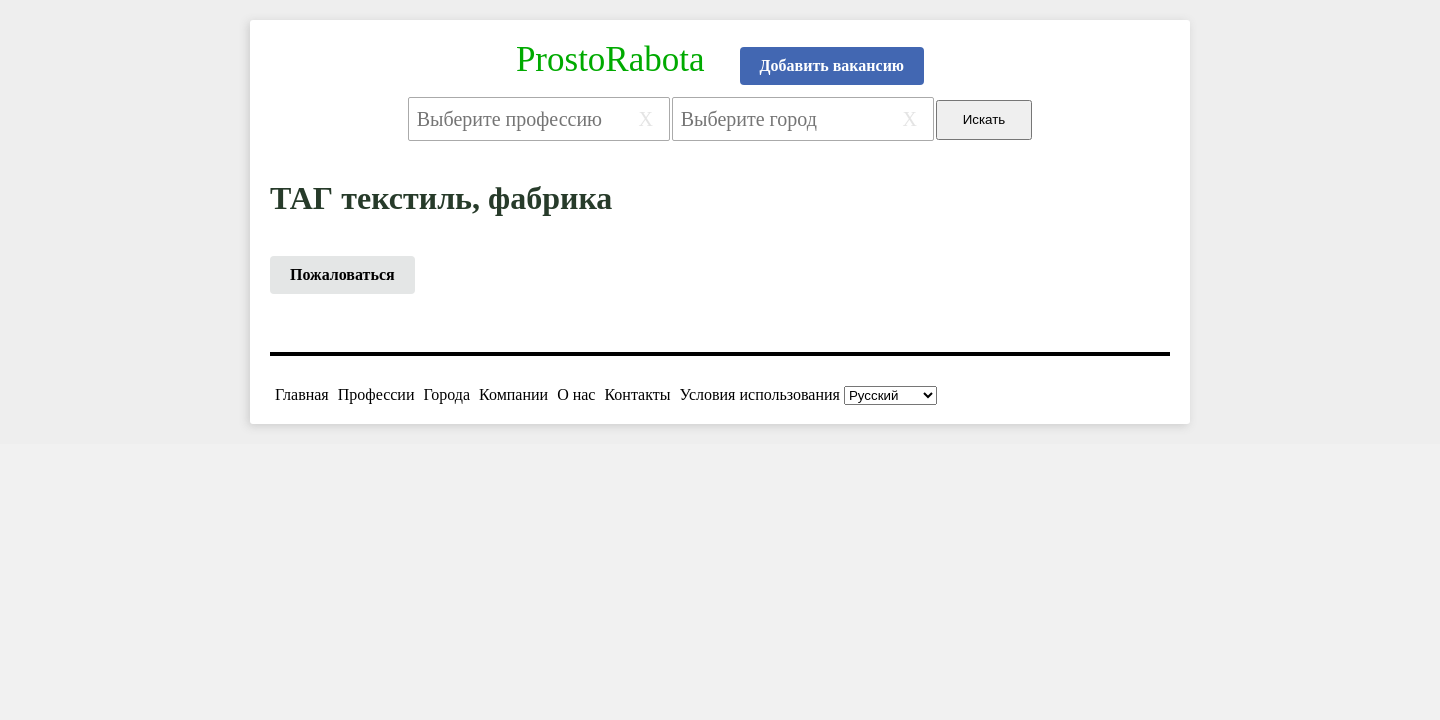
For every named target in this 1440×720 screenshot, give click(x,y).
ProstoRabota (610, 59)
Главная (302, 394)
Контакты (637, 394)
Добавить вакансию (832, 65)
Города (446, 394)
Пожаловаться (342, 274)
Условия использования (760, 394)
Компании (513, 394)
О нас (576, 394)
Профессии (376, 394)
